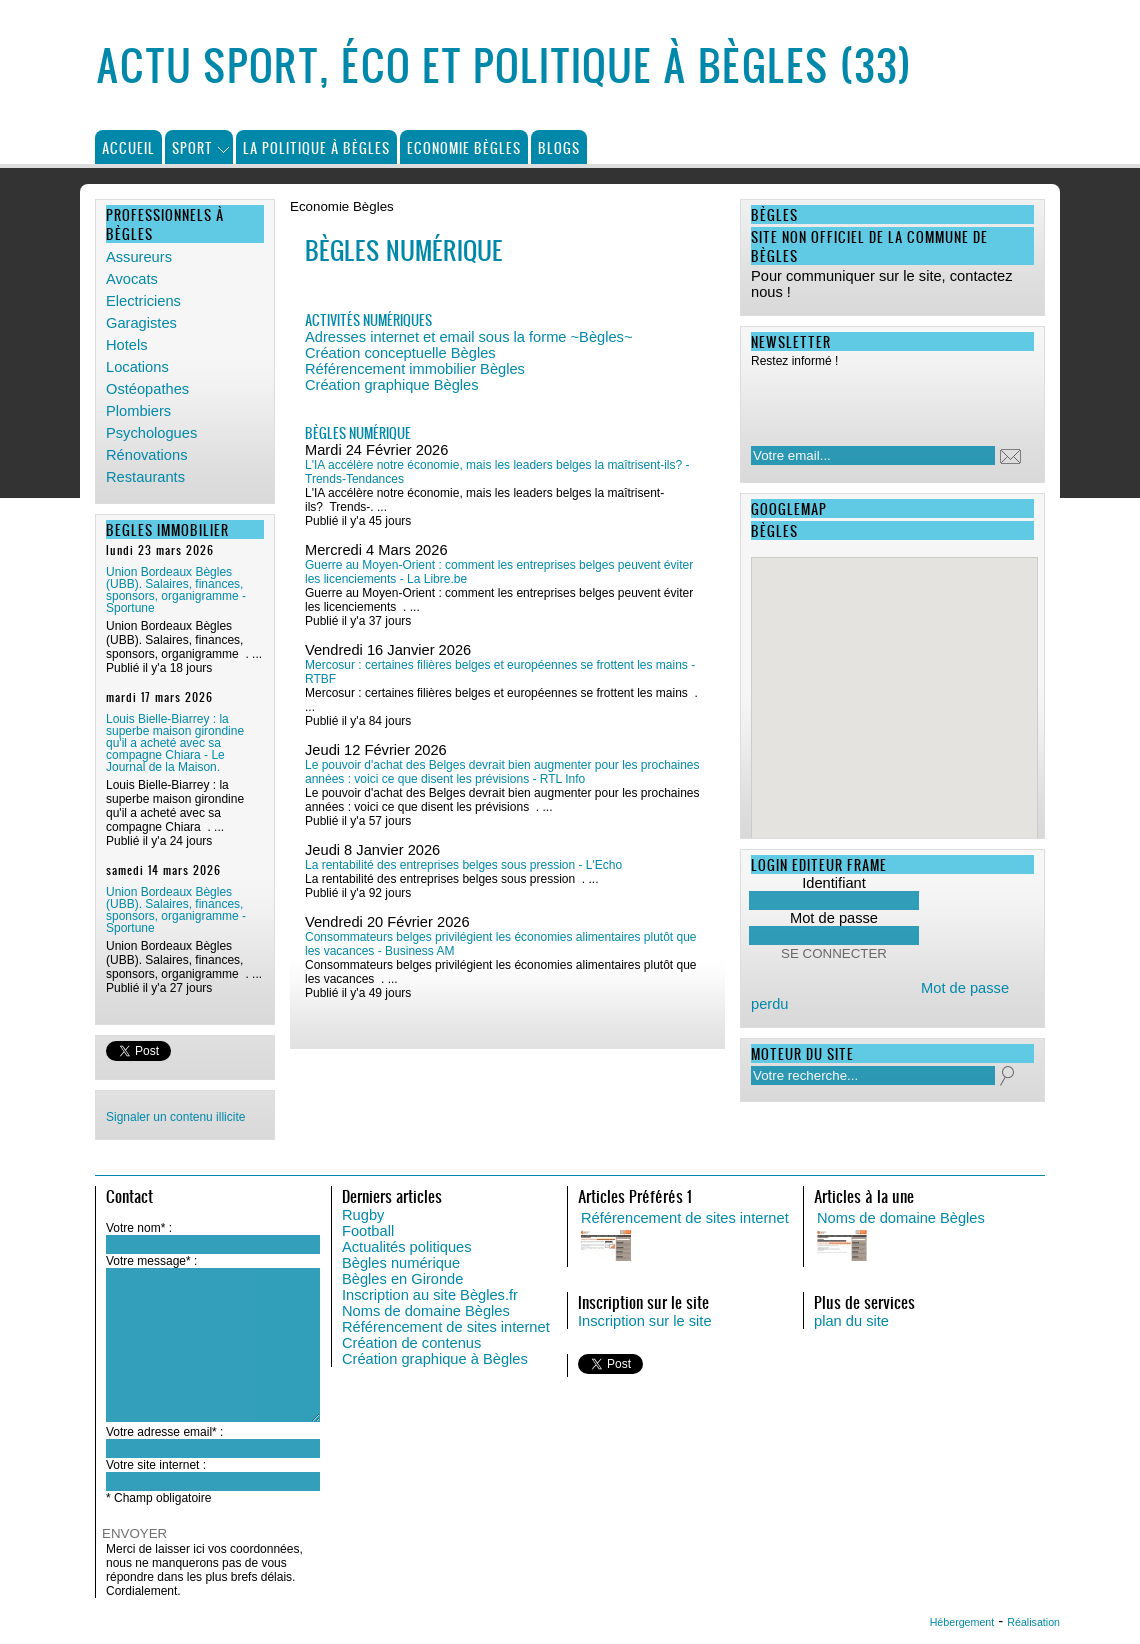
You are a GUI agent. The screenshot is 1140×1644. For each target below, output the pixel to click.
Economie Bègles (464, 147)
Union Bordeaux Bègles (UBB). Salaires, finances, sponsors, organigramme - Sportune (176, 590)
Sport (192, 147)
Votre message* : (151, 1261)
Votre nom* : (139, 1228)
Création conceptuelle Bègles (400, 353)
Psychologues (151, 433)
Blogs (559, 147)
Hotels (127, 345)
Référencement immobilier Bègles (415, 369)
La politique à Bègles (316, 147)
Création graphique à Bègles (435, 1359)
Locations (137, 367)
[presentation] (880, 401)
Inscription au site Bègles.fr (430, 1295)
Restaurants (145, 477)
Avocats (132, 279)
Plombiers (138, 411)
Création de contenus (411, 1343)
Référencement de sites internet (446, 1327)
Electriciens (143, 301)
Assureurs (139, 257)
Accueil (128, 147)
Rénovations (146, 455)
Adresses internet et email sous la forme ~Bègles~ (469, 337)
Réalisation (1033, 1622)
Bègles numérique (401, 1263)
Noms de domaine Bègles (426, 1311)
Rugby (363, 1215)
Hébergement (962, 1622)
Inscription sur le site (645, 1321)
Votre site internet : (156, 1465)
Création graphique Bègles (392, 385)
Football (368, 1231)
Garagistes (141, 323)
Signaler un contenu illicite (175, 1117)
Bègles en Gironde (402, 1279)
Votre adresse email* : (164, 1432)
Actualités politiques (407, 1247)
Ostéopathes (147, 389)
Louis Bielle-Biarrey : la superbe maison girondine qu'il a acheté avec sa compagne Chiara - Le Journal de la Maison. (175, 743)
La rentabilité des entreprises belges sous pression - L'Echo (463, 865)
